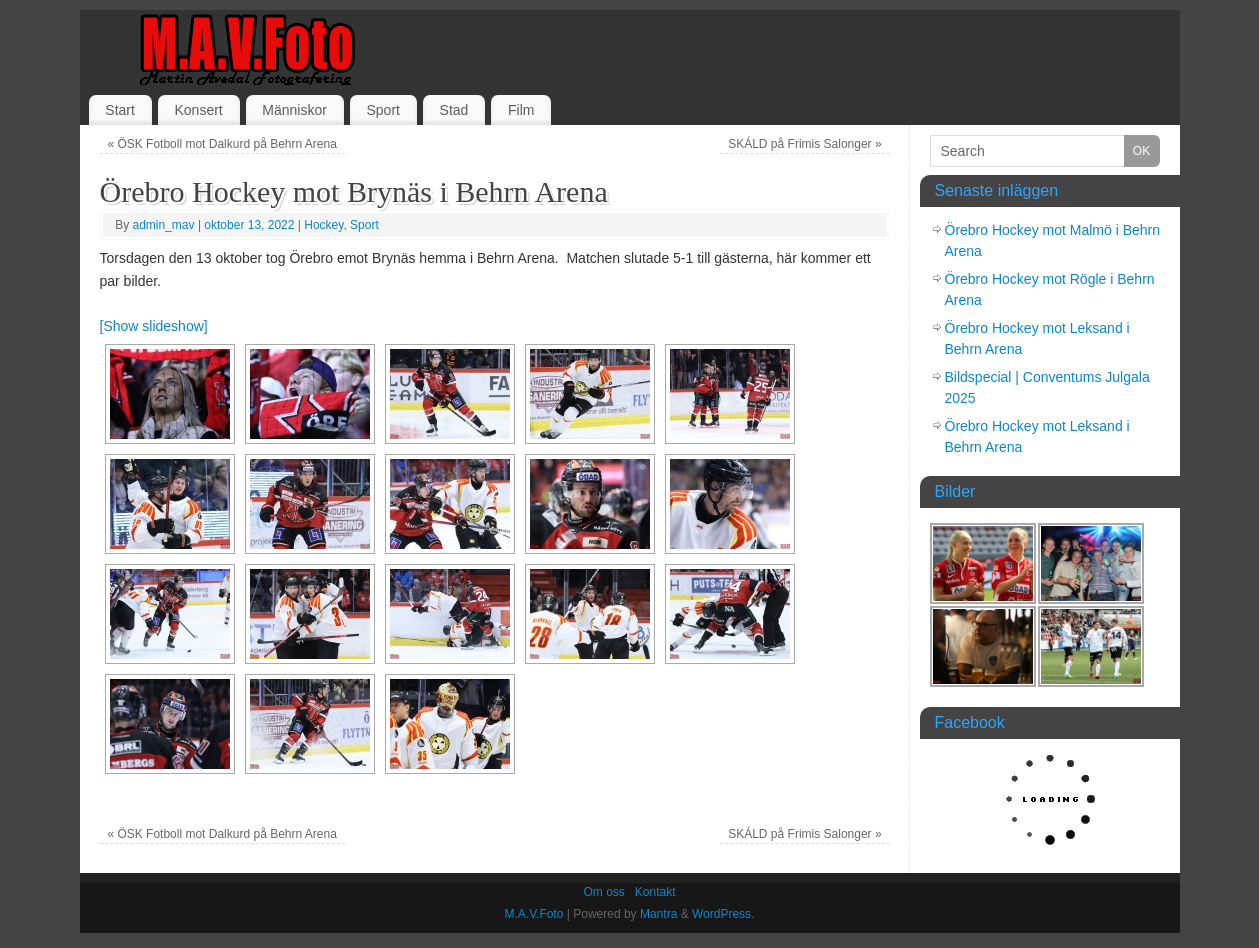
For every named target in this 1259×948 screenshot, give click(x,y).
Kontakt (655, 892)
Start (120, 110)
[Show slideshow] (154, 326)
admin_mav (164, 225)
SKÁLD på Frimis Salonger (804, 144)
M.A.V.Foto (534, 914)
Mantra (658, 914)
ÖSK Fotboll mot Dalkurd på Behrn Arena (221, 144)
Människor (294, 110)
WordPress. (723, 914)
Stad (454, 110)
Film (521, 110)
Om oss (603, 892)
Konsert (198, 110)
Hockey (323, 225)
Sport (383, 110)
